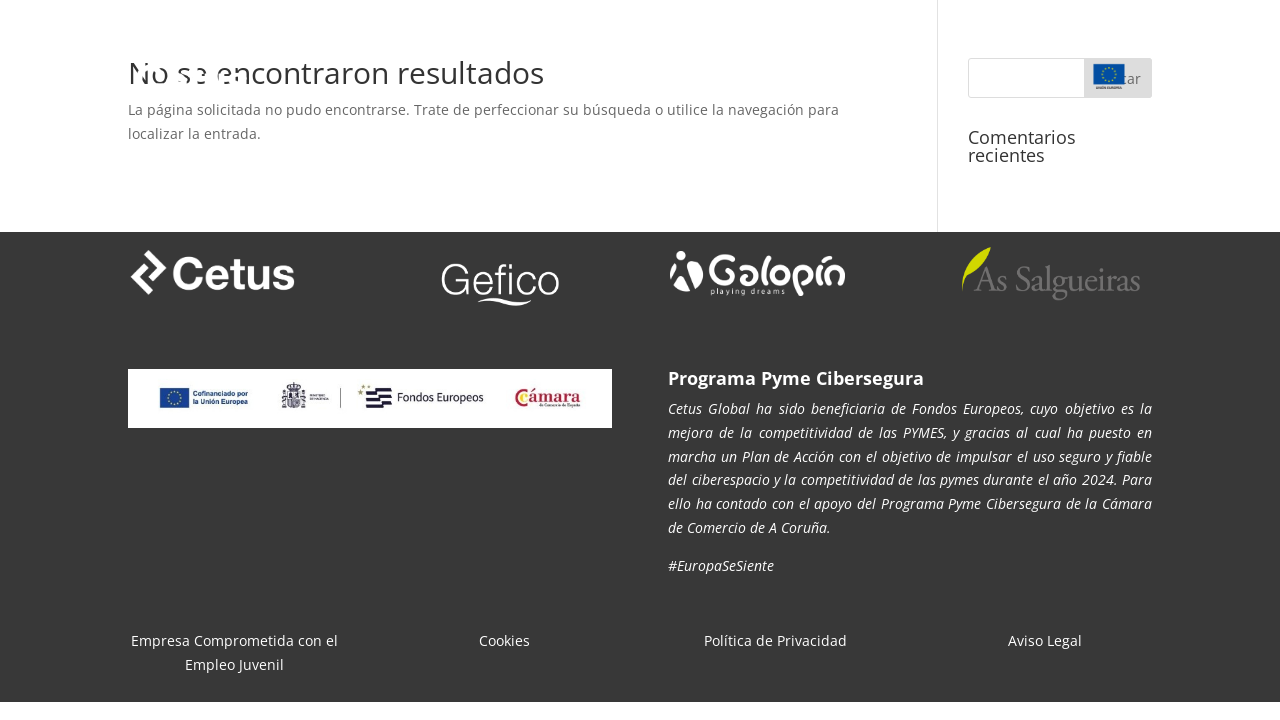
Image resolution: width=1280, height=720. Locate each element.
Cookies (504, 640)
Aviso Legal (1045, 640)
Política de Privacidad (775, 640)
